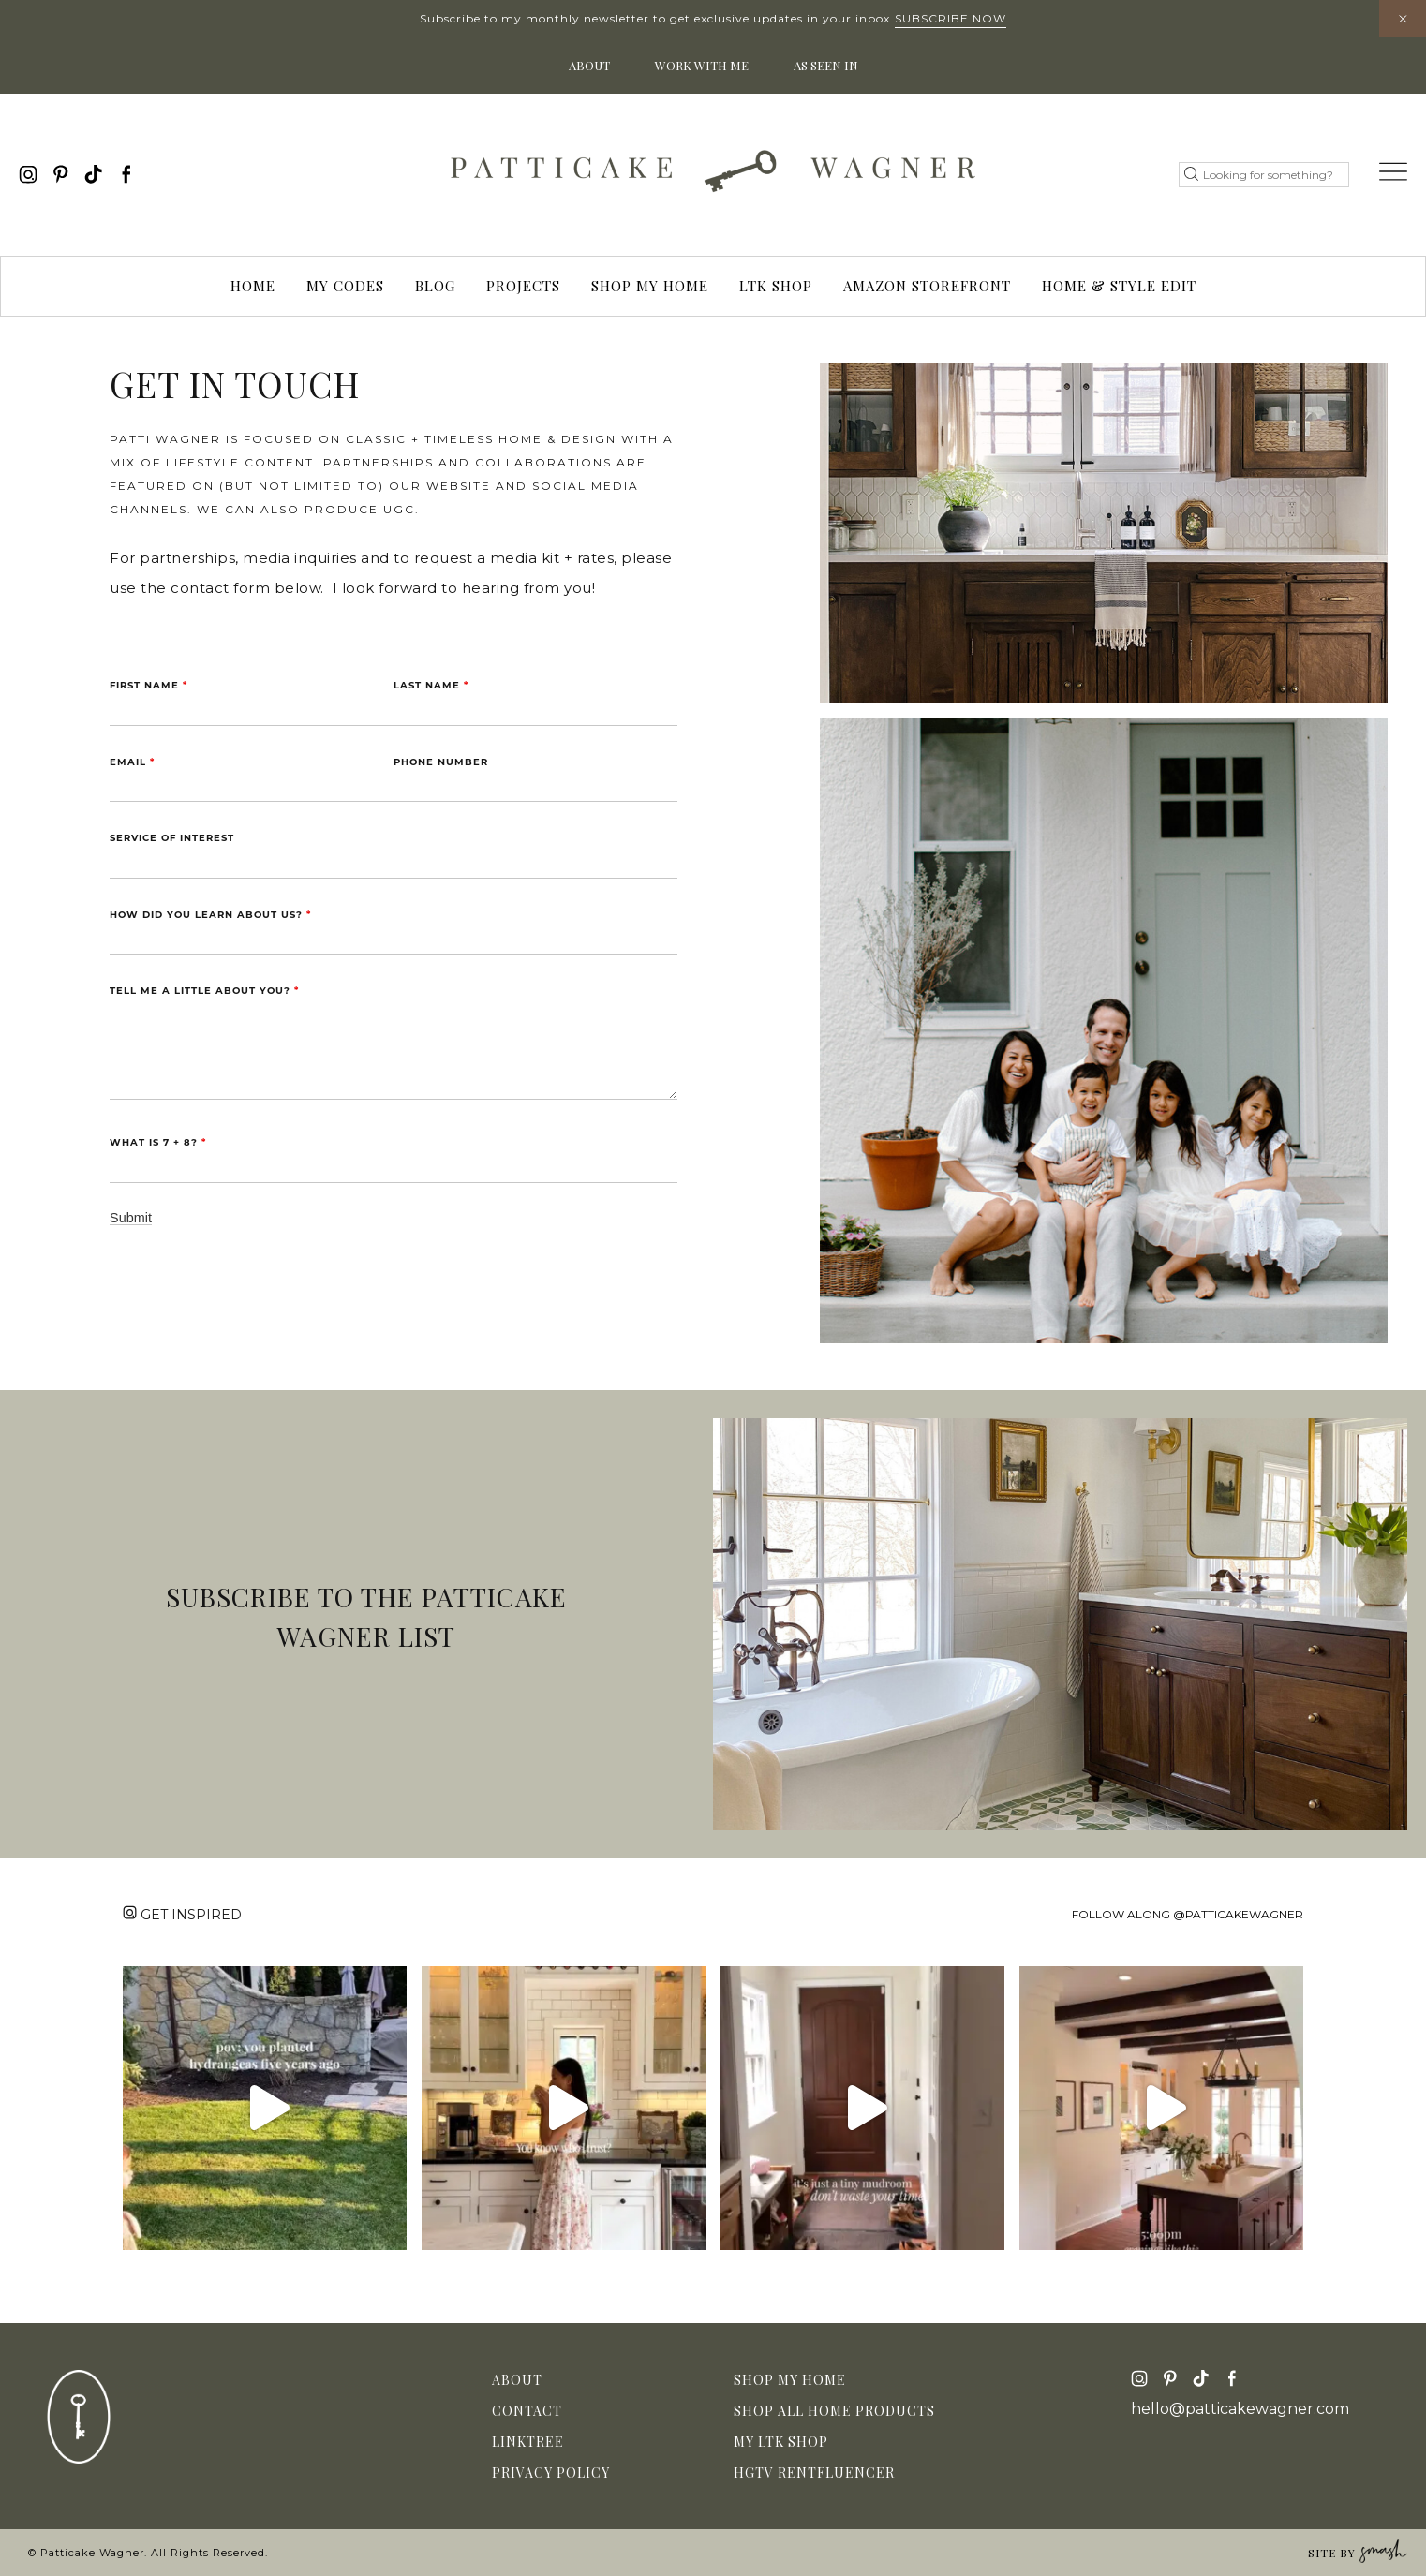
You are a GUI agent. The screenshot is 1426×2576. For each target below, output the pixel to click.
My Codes (345, 285)
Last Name (431, 685)
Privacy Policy (551, 2472)
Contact (527, 2411)
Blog (435, 285)
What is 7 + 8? (158, 1142)
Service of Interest (172, 838)
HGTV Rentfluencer (814, 2472)
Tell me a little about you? (204, 991)
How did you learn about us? (210, 915)
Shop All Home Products (834, 2411)
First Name (148, 685)
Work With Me (702, 65)
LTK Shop (775, 285)
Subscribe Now (950, 18)
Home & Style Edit (1119, 285)
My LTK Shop (781, 2441)
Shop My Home (649, 285)
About (589, 65)
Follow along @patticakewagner (1187, 1914)
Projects (523, 285)
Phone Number (441, 762)
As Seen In (826, 65)
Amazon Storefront (927, 285)
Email (132, 762)
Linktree (528, 2441)
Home (252, 285)
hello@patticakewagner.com (1240, 2409)
